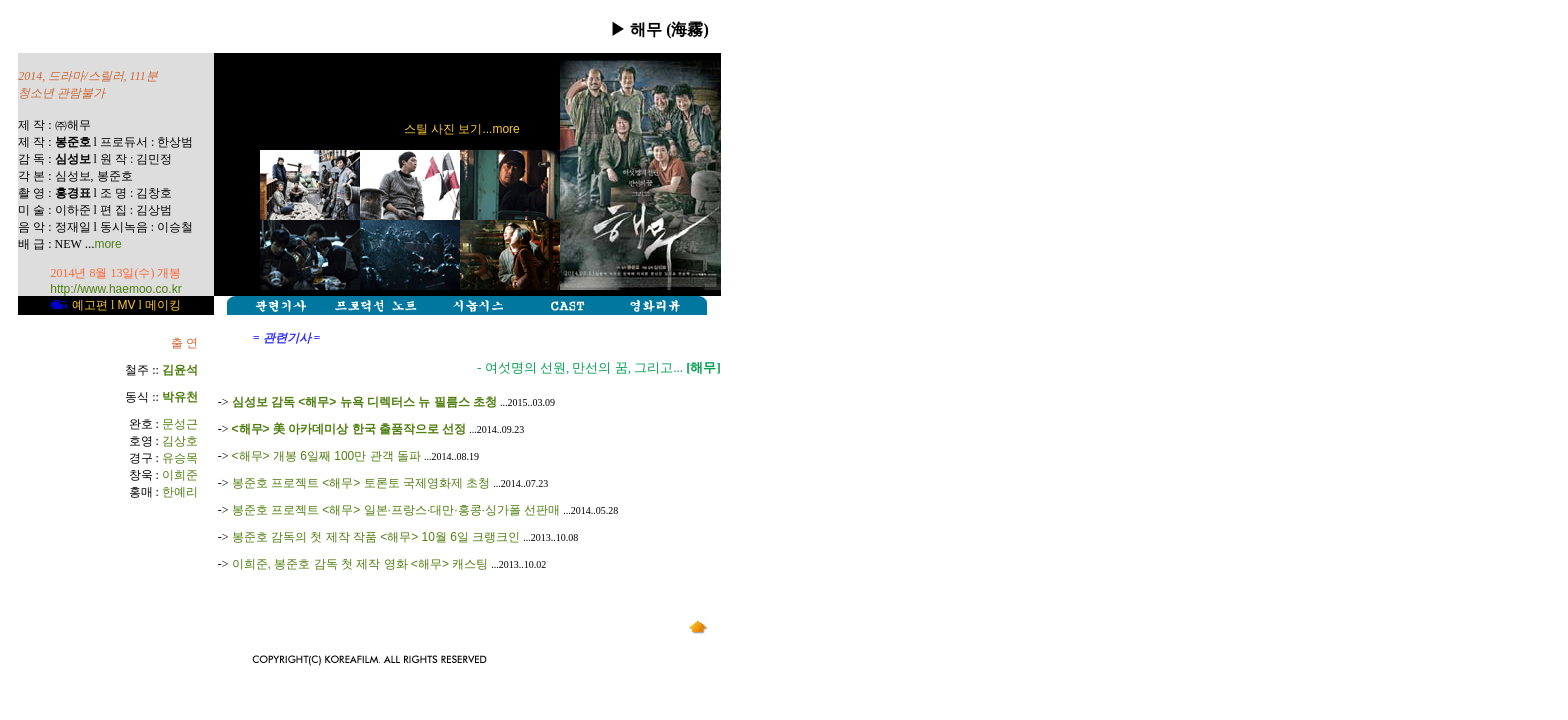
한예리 (180, 492)
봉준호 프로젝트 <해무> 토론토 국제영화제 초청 (361, 483)
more (107, 244)
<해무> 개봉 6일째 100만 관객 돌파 (326, 456)
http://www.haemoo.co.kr (115, 289)
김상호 (180, 441)
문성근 (180, 424)
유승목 (180, 458)
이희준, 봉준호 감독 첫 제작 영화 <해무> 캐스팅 (360, 564)
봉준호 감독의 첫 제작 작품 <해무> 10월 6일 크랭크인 (376, 537)
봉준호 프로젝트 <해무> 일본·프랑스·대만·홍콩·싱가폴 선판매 (396, 510)
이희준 (180, 475)
